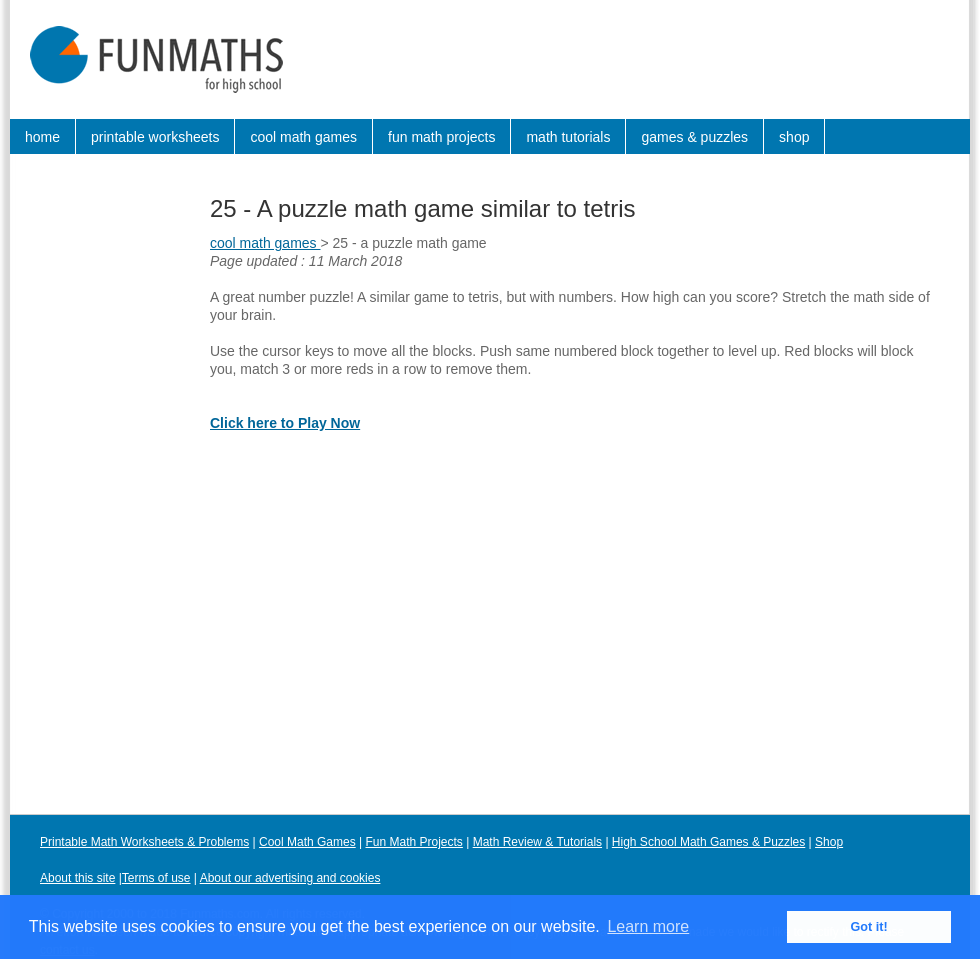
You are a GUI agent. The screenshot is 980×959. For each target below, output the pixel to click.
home (42, 137)
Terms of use (156, 878)
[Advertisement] (100, 484)
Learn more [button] (648, 926)
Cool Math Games (307, 842)
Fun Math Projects (414, 842)
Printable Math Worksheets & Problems (144, 842)
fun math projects (441, 137)
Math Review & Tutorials (537, 842)
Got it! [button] (869, 927)
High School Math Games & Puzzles (708, 842)
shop (794, 137)
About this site (77, 878)
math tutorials (568, 137)
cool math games (303, 137)
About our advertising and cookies (290, 878)
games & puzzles (694, 137)
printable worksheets (155, 137)
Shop (829, 842)
